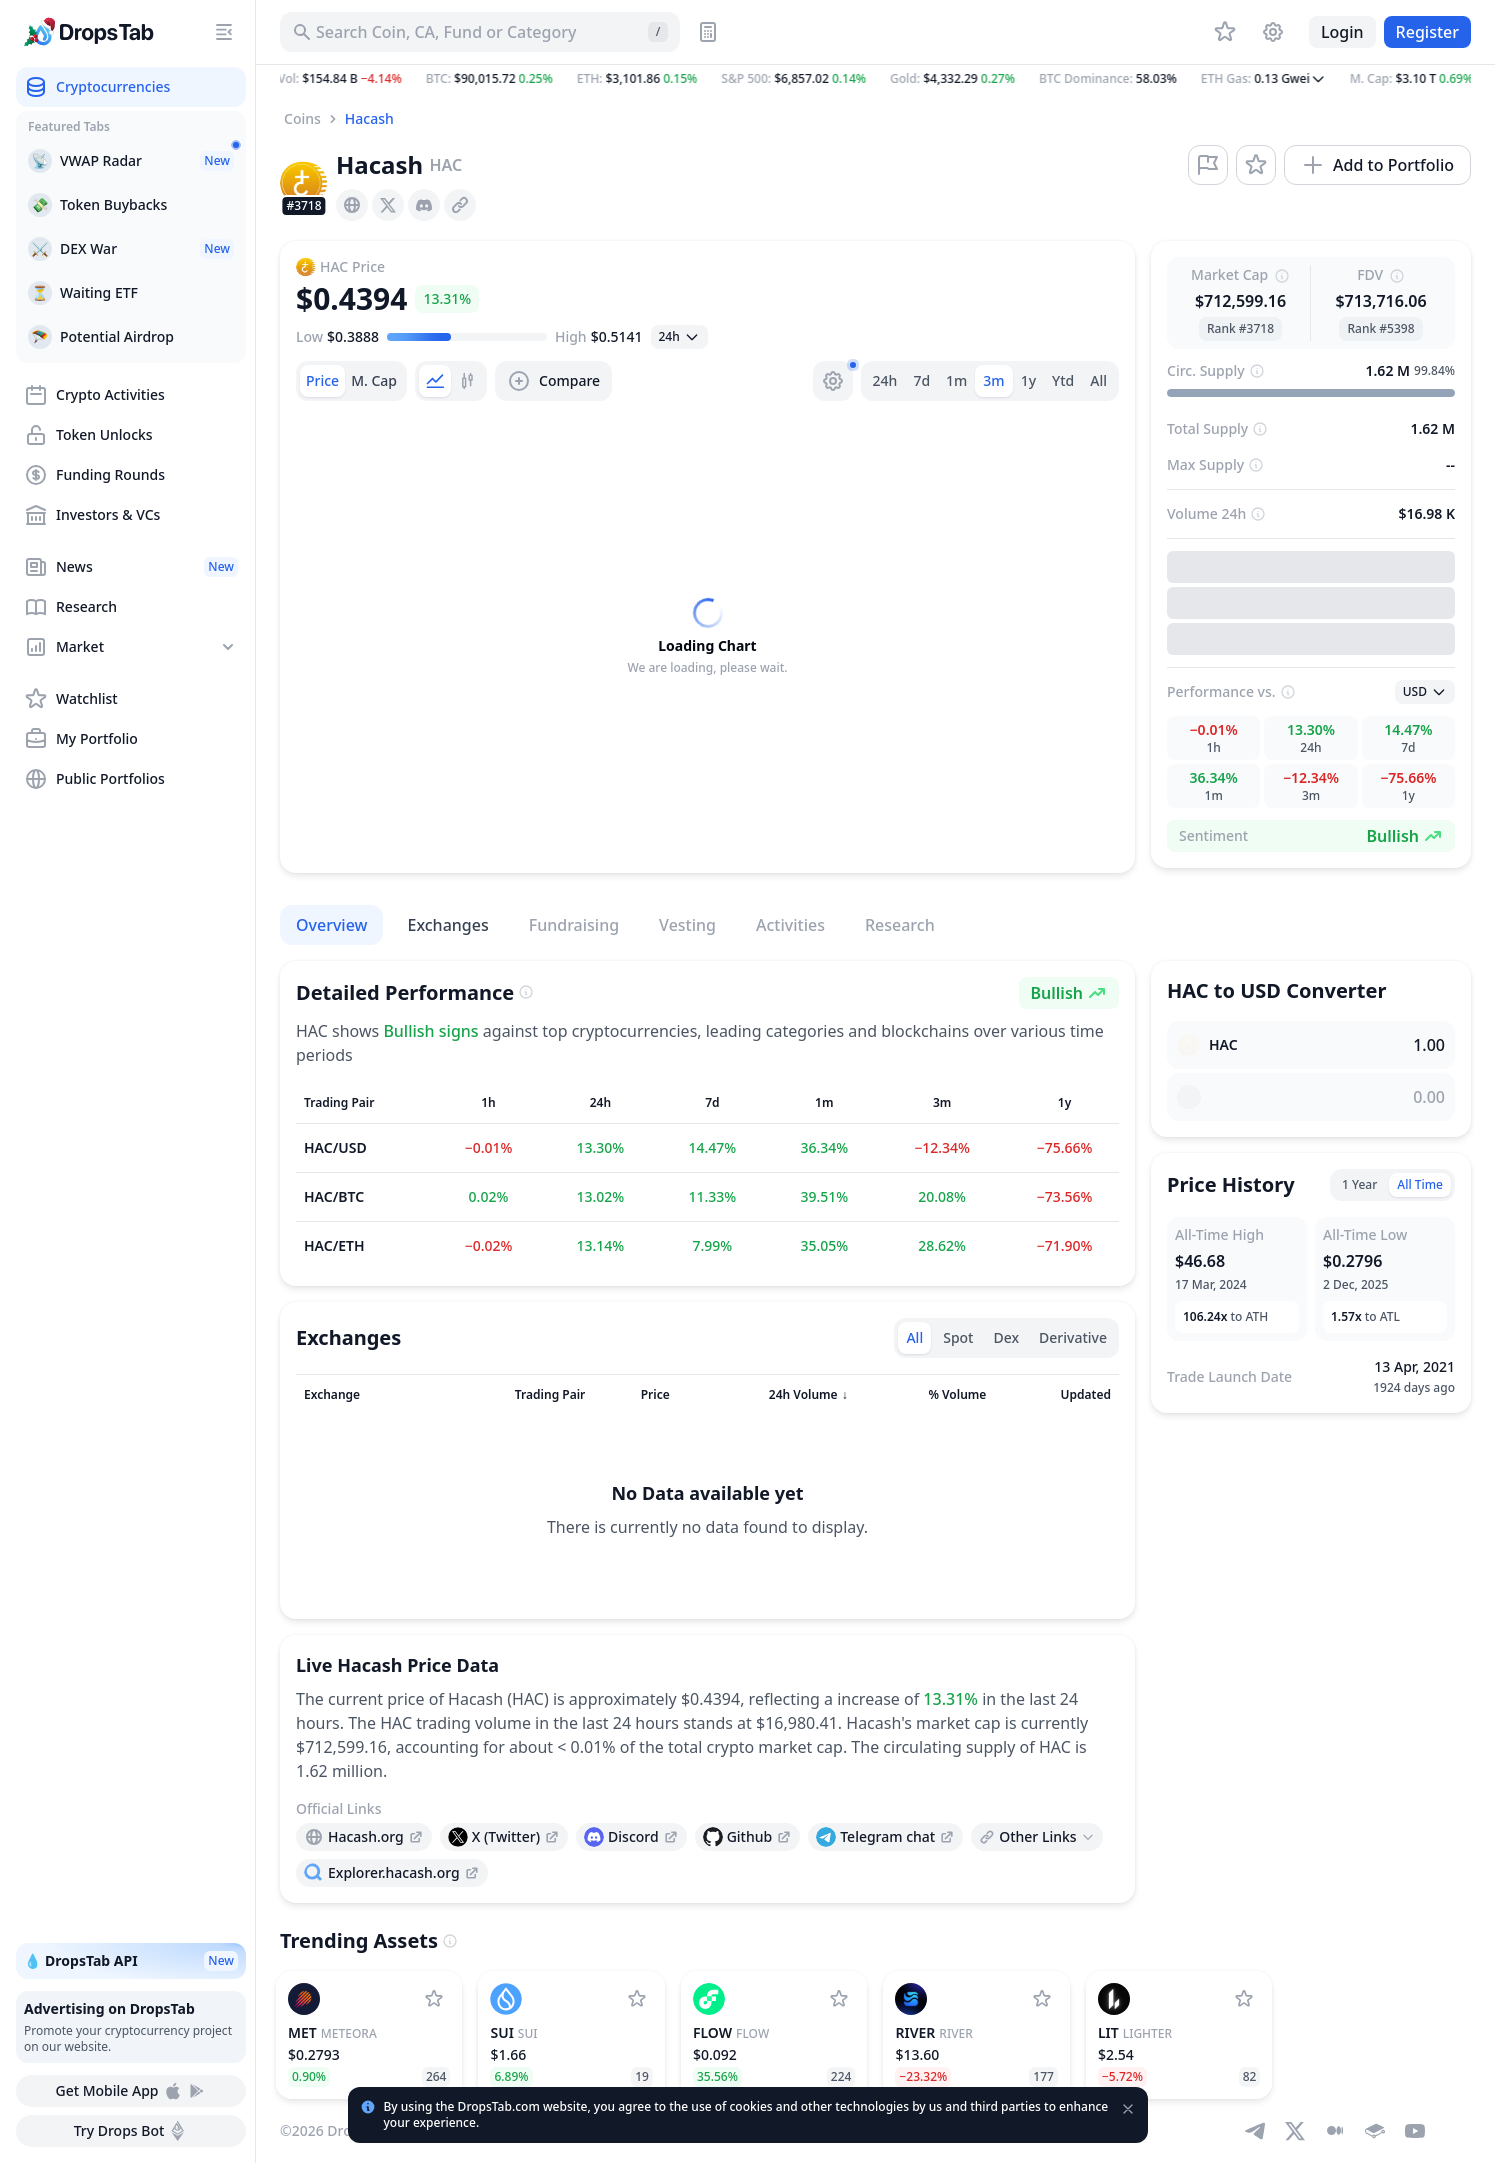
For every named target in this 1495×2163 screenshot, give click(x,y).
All (1098, 380)
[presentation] (352, 205)
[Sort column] (363, 1395)
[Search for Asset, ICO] (480, 32)
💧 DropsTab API (131, 1961)
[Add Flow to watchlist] (839, 1999)
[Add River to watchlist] (1042, 1999)
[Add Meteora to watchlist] (434, 1999)
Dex (1006, 1337)
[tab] (322, 381)
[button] (875, 79)
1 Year (1359, 1184)
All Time (1420, 1184)
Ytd (1063, 380)
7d (921, 380)
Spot (958, 1337)
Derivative (1073, 1337)
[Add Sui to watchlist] (637, 1999)
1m (956, 380)
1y (1028, 380)
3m (993, 380)
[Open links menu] (1036, 1837)
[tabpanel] (707, 637)
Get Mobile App (130, 2091)
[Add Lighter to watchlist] (1244, 1999)
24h (885, 380)
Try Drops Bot (131, 2131)
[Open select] (679, 337)
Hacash (369, 118)
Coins (302, 118)
